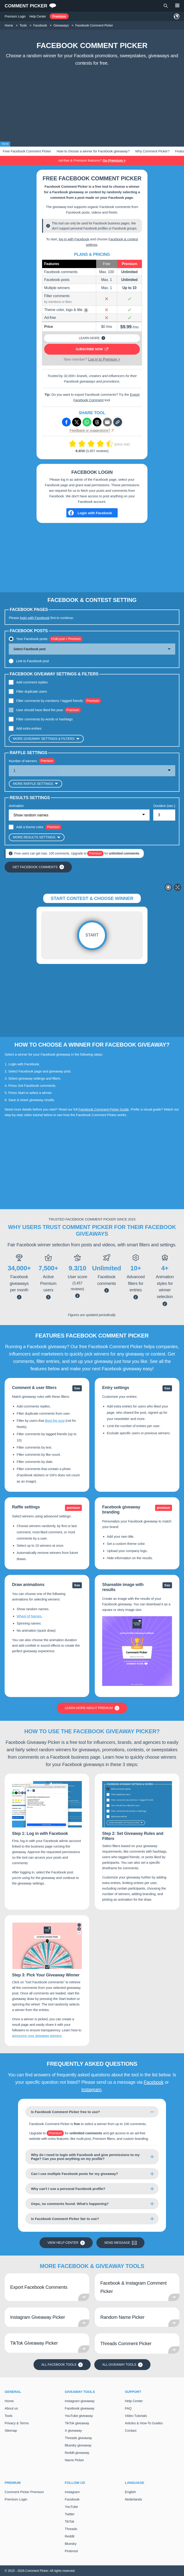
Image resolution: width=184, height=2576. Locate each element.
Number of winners (23, 761)
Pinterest (71, 2551)
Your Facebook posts (32, 639)
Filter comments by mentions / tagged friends (49, 701)
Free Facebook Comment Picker (27, 151)
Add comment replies (32, 682)
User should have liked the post (39, 710)
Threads (71, 2529)
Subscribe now (92, 349)
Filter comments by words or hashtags (44, 719)
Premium (59, 16)
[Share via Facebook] (66, 422)
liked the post (54, 1420)
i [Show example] (86, 310)
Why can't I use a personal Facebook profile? (68, 2189)
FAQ (128, 2408)
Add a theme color (29, 827)
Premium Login (15, 16)
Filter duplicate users (31, 691)
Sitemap (11, 2430)
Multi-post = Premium (66, 639)
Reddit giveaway (77, 2453)
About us (11, 2408)
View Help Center (66, 2243)
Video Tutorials (136, 2416)
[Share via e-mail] (107, 422)
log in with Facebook (74, 239)
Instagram (91, 2089)
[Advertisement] (92, 102)
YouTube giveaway (79, 2416)
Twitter (69, 2514)
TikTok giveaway (77, 2423)
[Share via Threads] (97, 422)
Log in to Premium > (104, 359)
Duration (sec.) (164, 806)
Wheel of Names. (29, 1616)
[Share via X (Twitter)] (76, 422)
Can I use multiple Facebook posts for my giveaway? (74, 2174)
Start (91, 935)
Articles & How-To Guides (144, 2423)
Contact (130, 2430)
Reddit (69, 2536)
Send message (120, 2243)
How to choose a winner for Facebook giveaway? (93, 151)
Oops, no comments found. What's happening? (70, 2204)
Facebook (154, 2082)
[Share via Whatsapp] (87, 422)
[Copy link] (117, 422)
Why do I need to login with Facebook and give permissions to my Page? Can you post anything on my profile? (85, 2157)
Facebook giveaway (79, 2408)
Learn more (92, 338)
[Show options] (92, 649)
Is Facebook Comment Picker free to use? (65, 2112)
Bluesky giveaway (78, 2445)
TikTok (69, 2521)
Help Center (37, 16)
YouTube (71, 2507)
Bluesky (71, 2544)
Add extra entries (28, 728)
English (130, 2492)
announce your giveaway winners (36, 2036)
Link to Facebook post (32, 661)
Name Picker (74, 2460)
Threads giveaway (78, 2438)
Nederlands (133, 2499)
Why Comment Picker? (152, 151)
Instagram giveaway (80, 2401)
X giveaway (73, 2430)
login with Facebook (34, 618)
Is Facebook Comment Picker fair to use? (65, 2219)
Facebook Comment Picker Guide (103, 1109)
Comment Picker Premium (24, 2492)
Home (9, 2401)
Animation (16, 806)
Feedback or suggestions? (92, 430)
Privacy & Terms (17, 2423)
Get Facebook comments (38, 867)
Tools (8, 2416)
